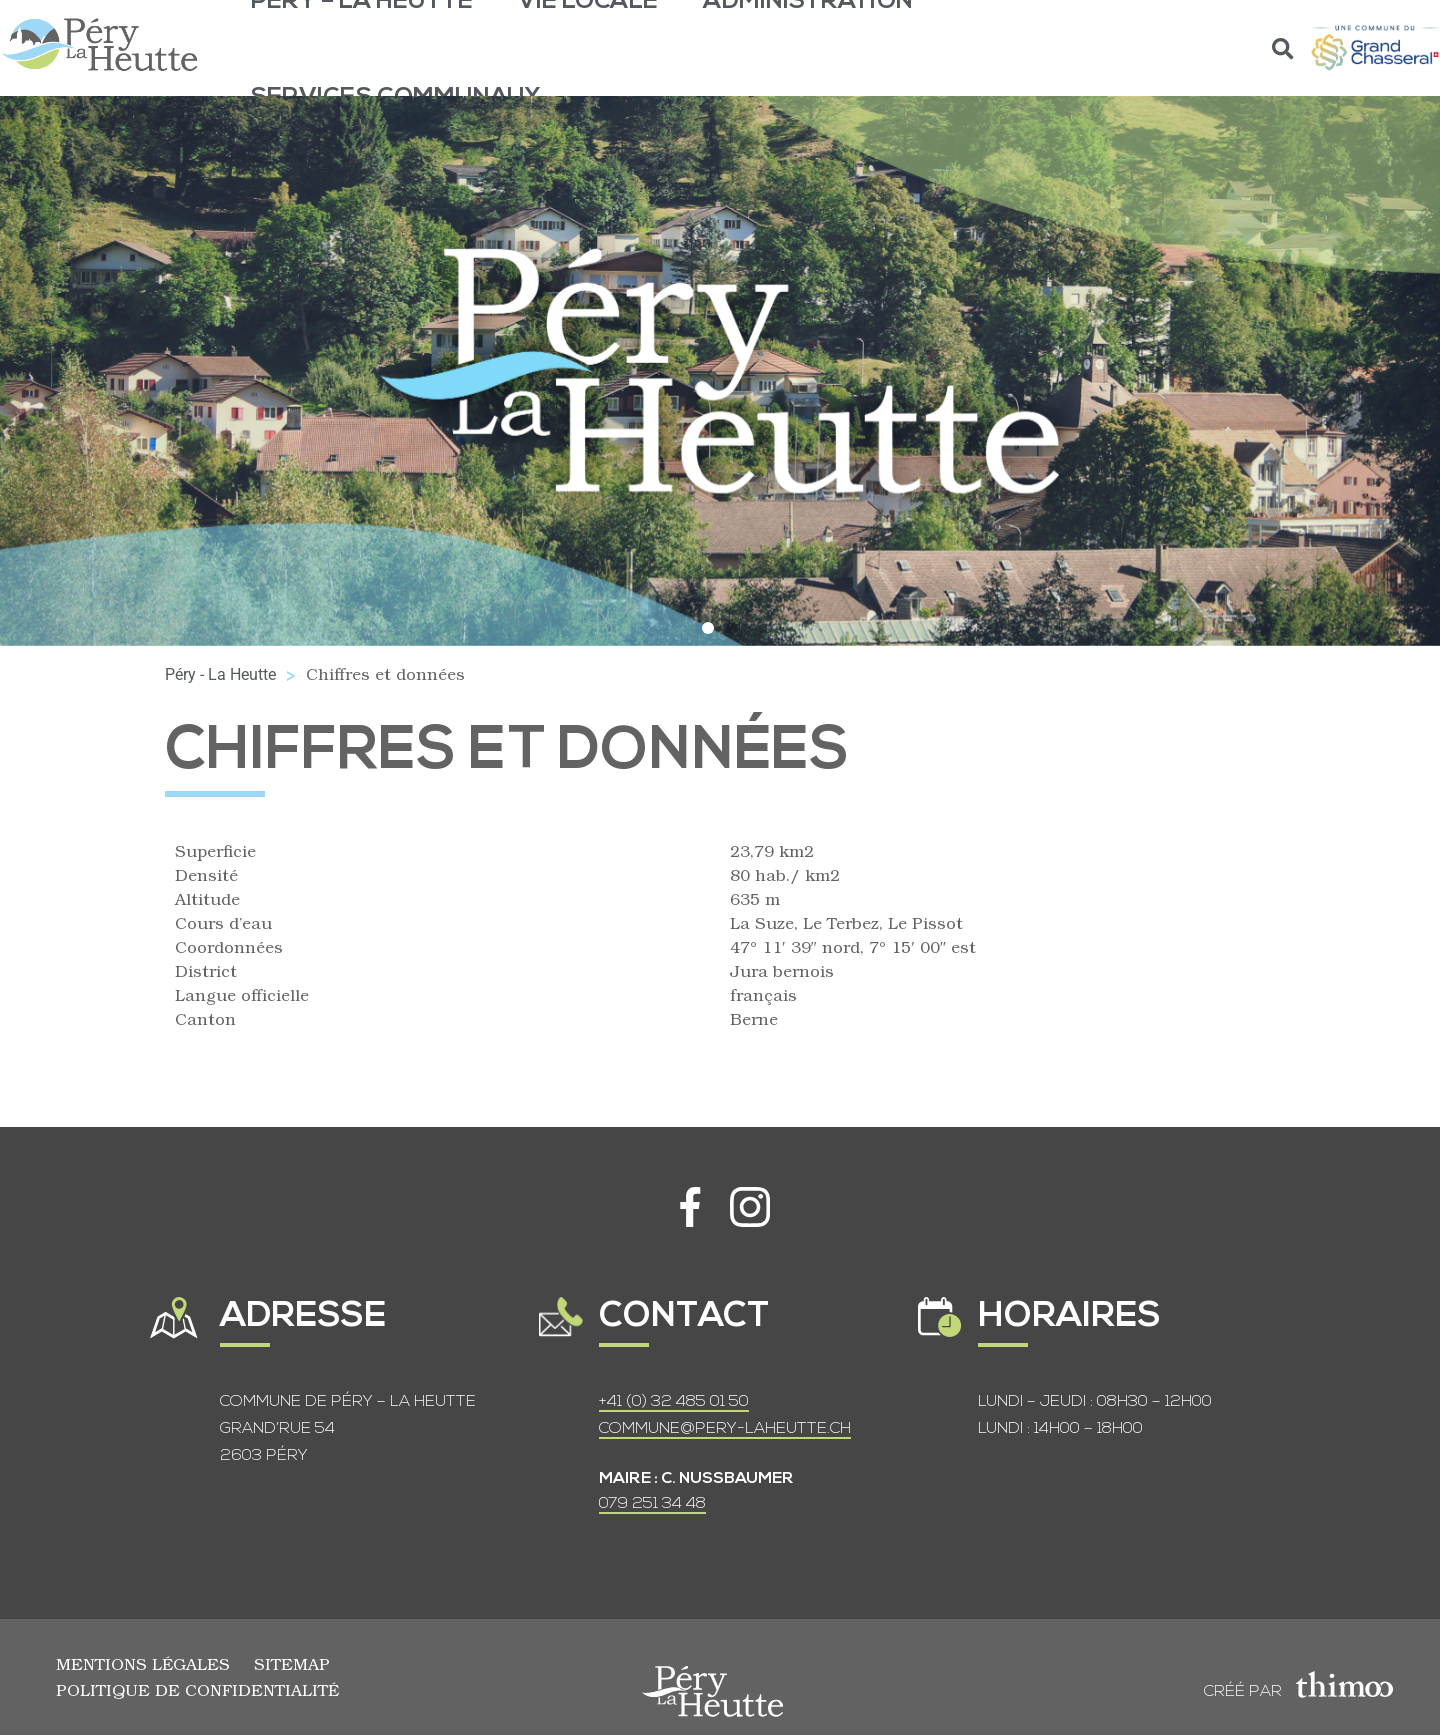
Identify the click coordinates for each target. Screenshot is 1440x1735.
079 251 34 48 (652, 1504)
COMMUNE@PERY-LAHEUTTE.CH (725, 1429)
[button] (1283, 48)
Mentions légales (143, 1663)
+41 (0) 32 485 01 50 (674, 1402)
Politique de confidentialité (197, 1689)
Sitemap (292, 1663)
